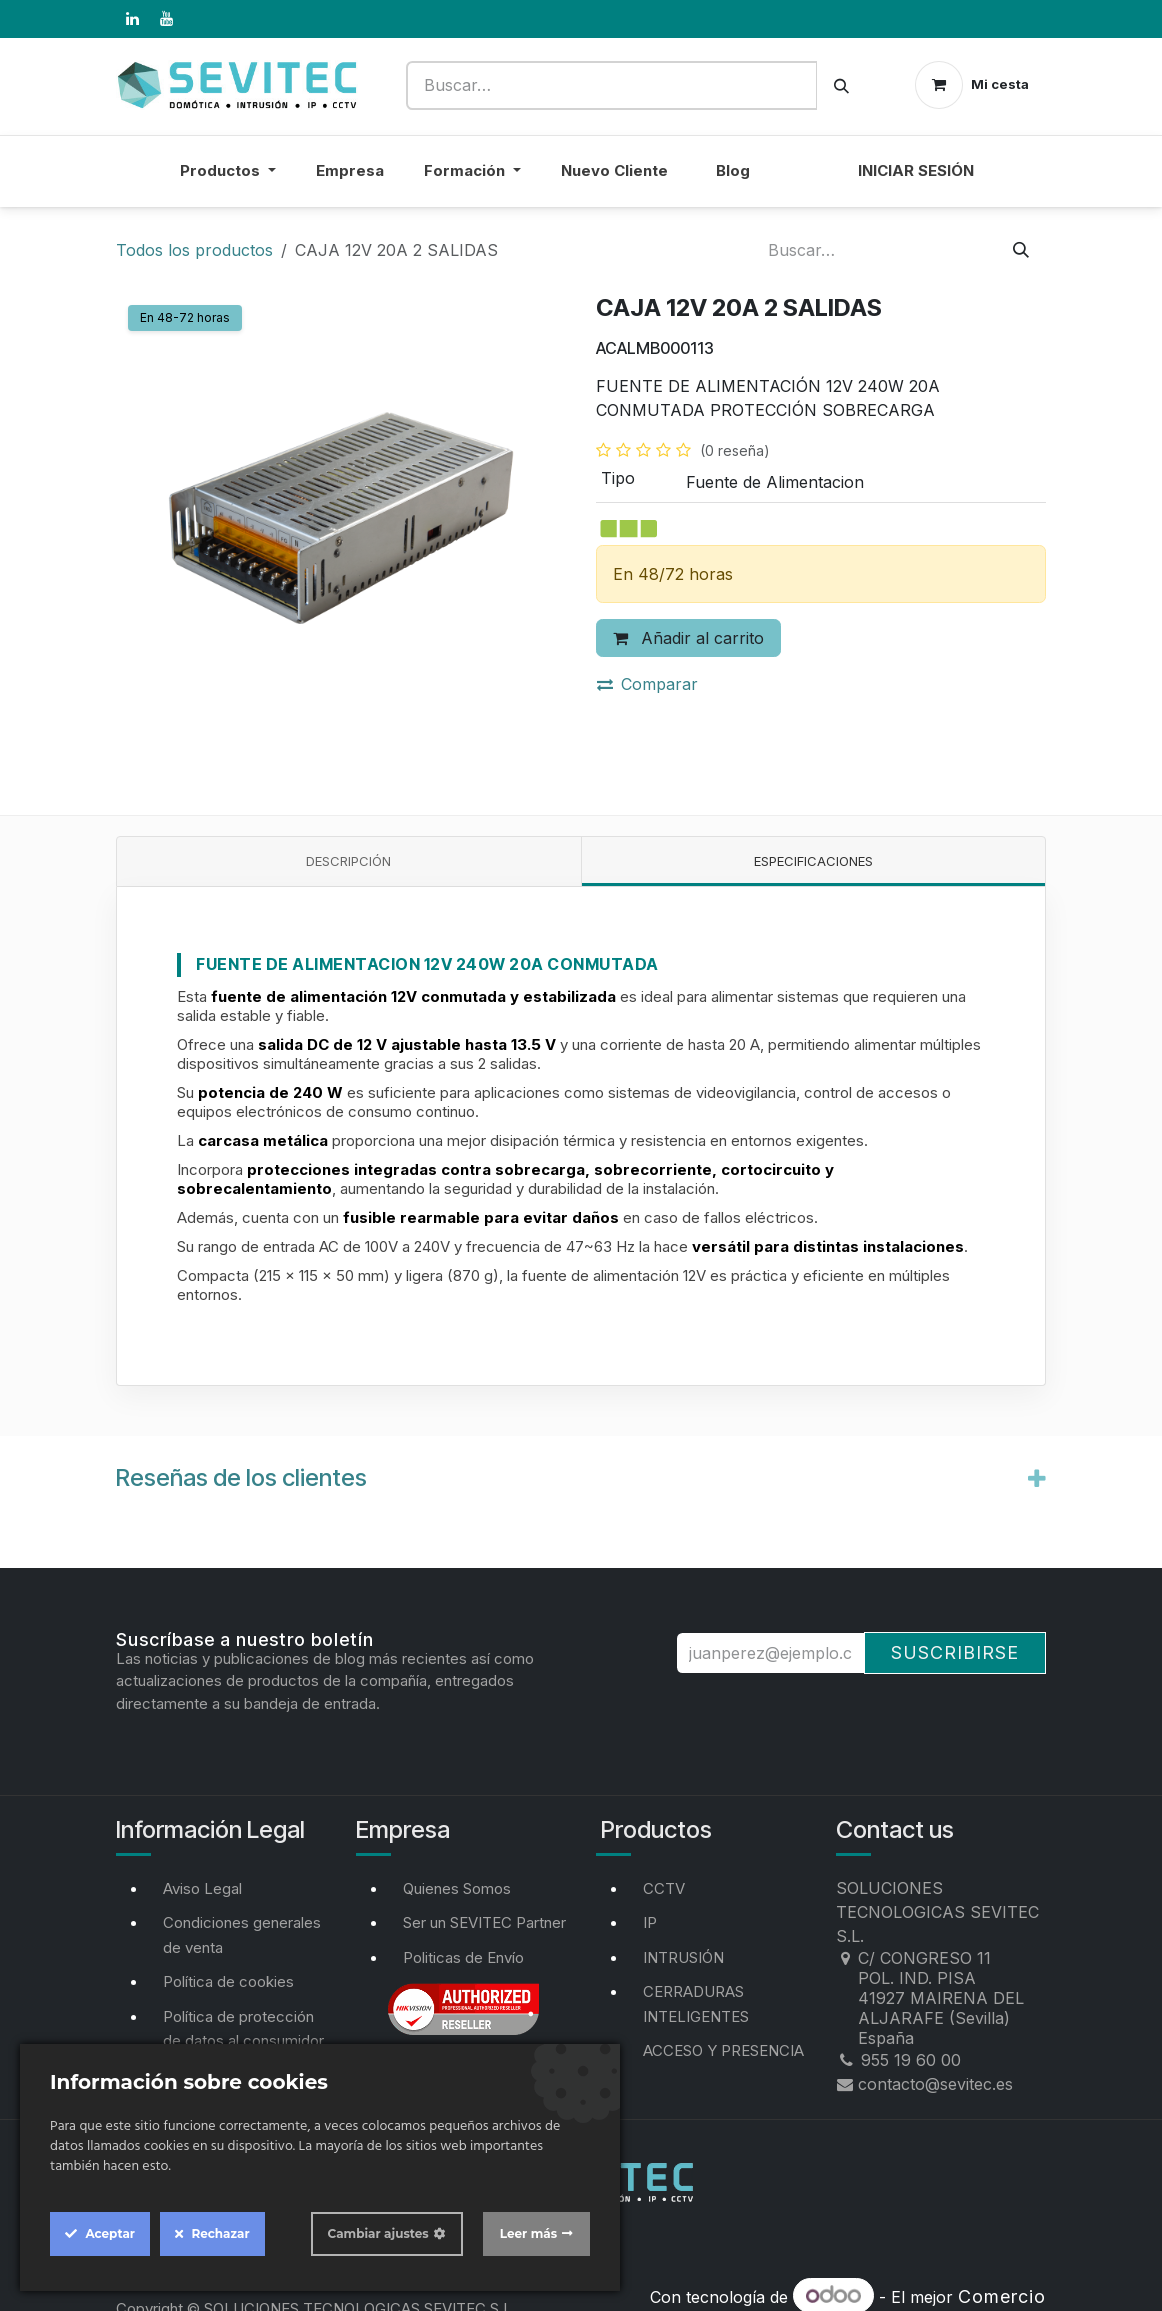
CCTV (664, 1888)
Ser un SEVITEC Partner (484, 1922)
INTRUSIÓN (683, 1957)
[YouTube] (166, 19)
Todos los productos (194, 250)
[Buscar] (841, 85)
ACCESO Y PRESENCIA (723, 2050)
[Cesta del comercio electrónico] (972, 85)
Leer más (528, 2233)
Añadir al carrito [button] (688, 638)
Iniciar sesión (916, 170)
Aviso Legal (202, 1888)
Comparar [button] (647, 684)
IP (650, 1922)
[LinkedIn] (132, 19)
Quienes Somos (457, 1888)
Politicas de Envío (463, 1957)
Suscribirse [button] (955, 1652)
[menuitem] (804, 183)
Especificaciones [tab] (813, 861)
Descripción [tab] (348, 861)
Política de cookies (228, 1981)
